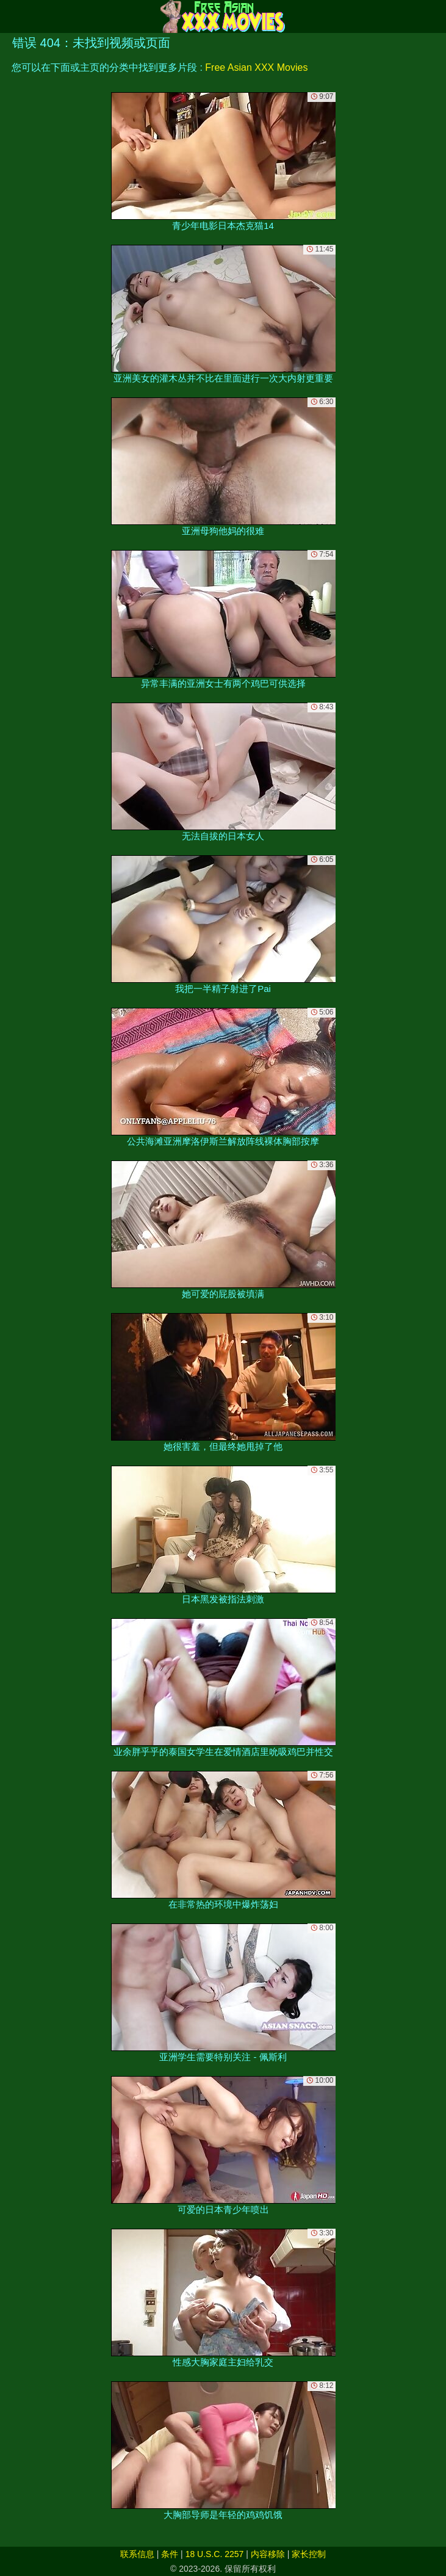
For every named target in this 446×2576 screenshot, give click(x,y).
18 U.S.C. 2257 (214, 2554)
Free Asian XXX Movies (256, 67)
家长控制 (309, 2554)
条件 (169, 2554)
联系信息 (137, 2554)
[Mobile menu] (11, 16)
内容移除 (268, 2554)
